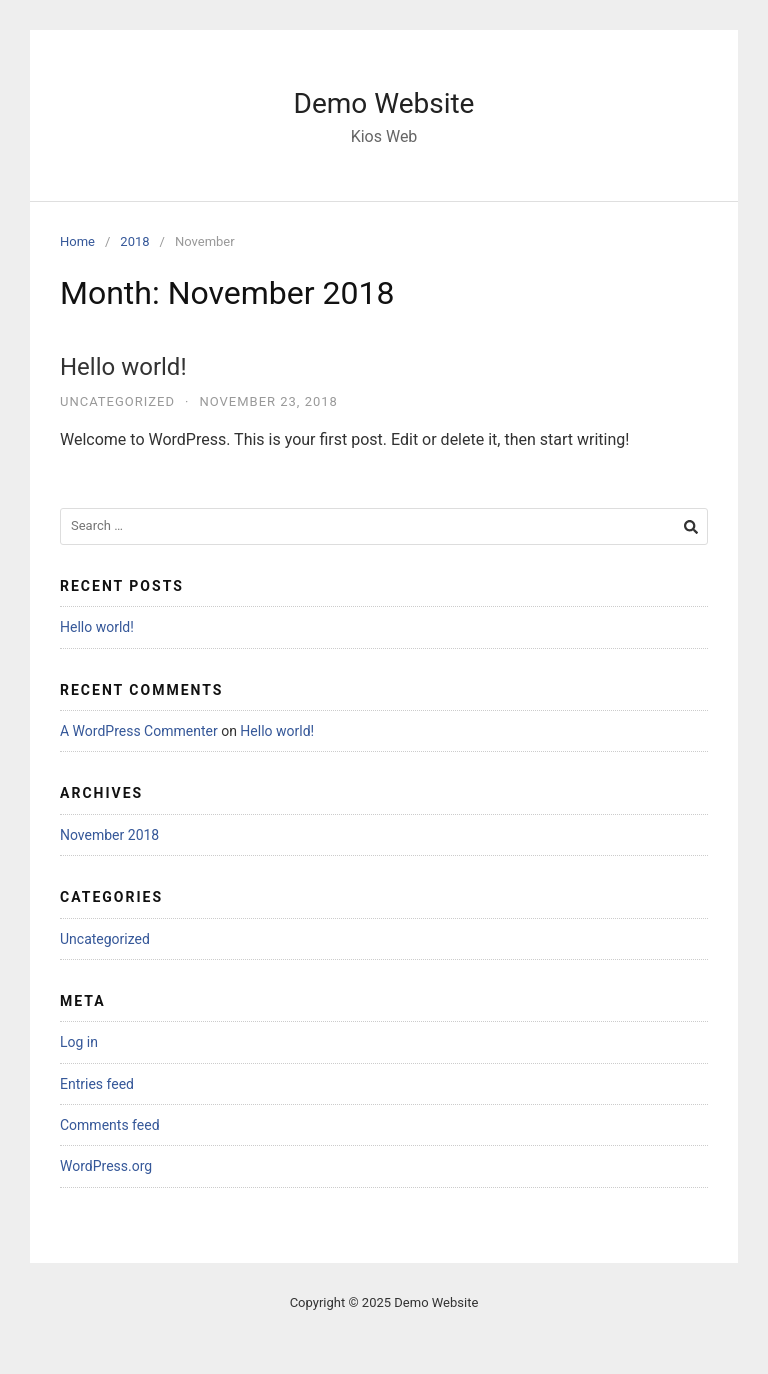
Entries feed (97, 1084)
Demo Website (384, 103)
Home (77, 241)
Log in (79, 1042)
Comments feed (110, 1125)
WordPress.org (106, 1166)
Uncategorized (117, 401)
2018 (134, 241)
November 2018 (109, 835)
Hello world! (123, 367)
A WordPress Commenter (139, 731)
